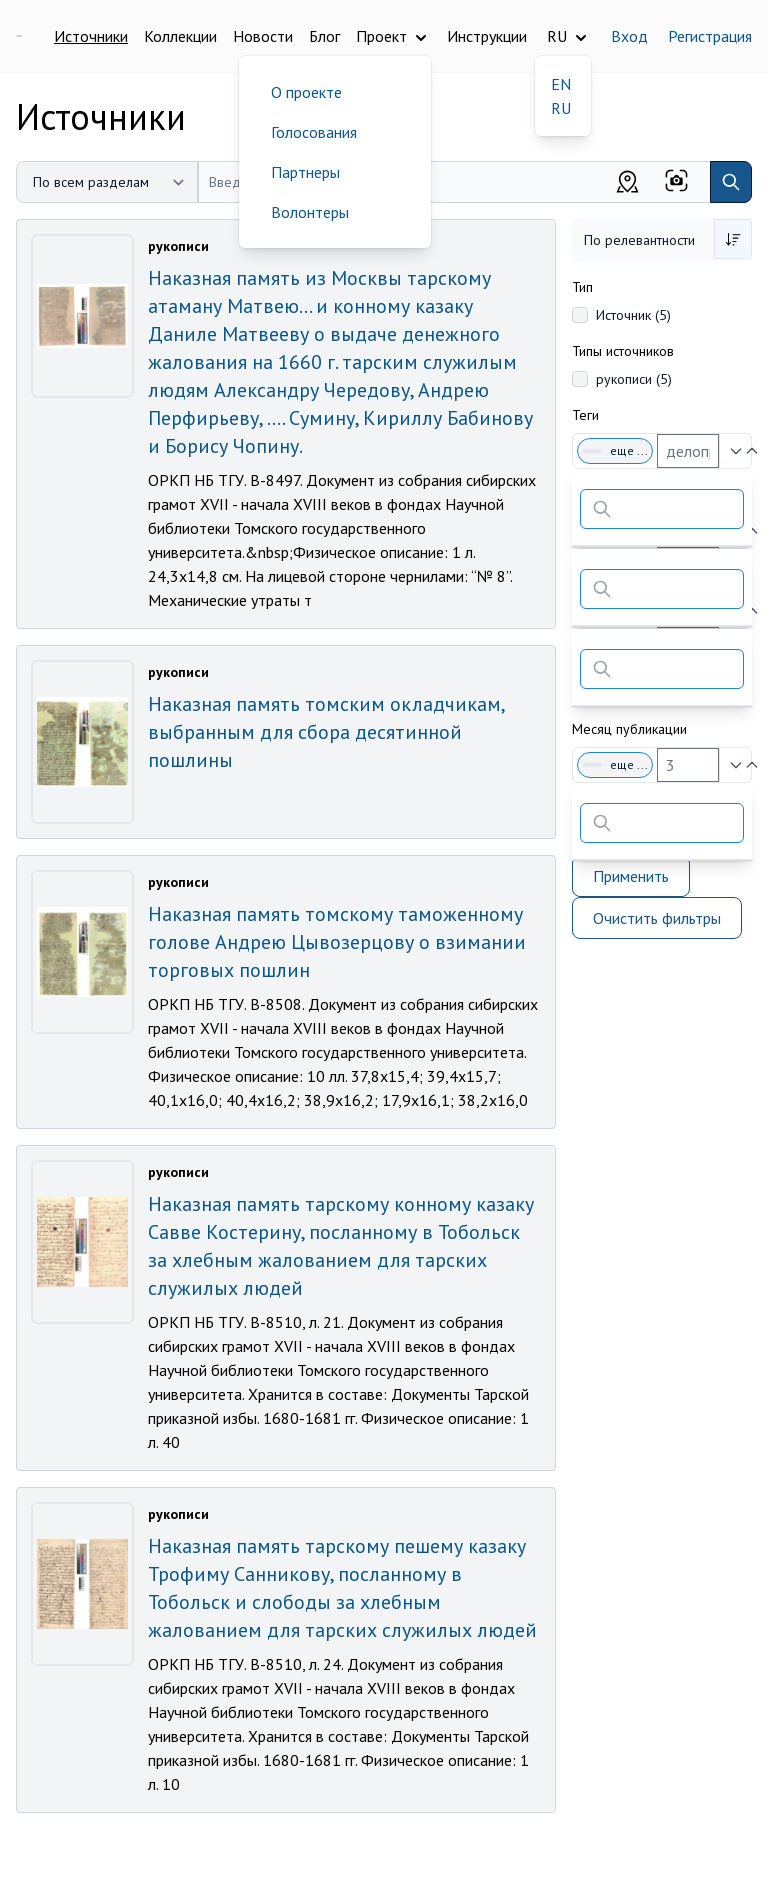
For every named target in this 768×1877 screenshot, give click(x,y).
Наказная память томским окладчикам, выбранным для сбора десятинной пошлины (326, 732)
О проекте (306, 92)
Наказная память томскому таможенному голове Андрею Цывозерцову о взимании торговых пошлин (337, 942)
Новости (263, 36)
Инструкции (487, 36)
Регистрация (710, 36)
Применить (631, 876)
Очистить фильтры (657, 918)
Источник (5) (633, 315)
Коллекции (180, 36)
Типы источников (623, 351)
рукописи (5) (634, 379)
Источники (91, 36)
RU (561, 108)
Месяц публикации (629, 729)
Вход (629, 36)
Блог (324, 36)
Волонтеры (310, 212)
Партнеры (305, 172)
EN (561, 84)
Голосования (314, 132)
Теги (585, 415)
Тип (582, 287)
